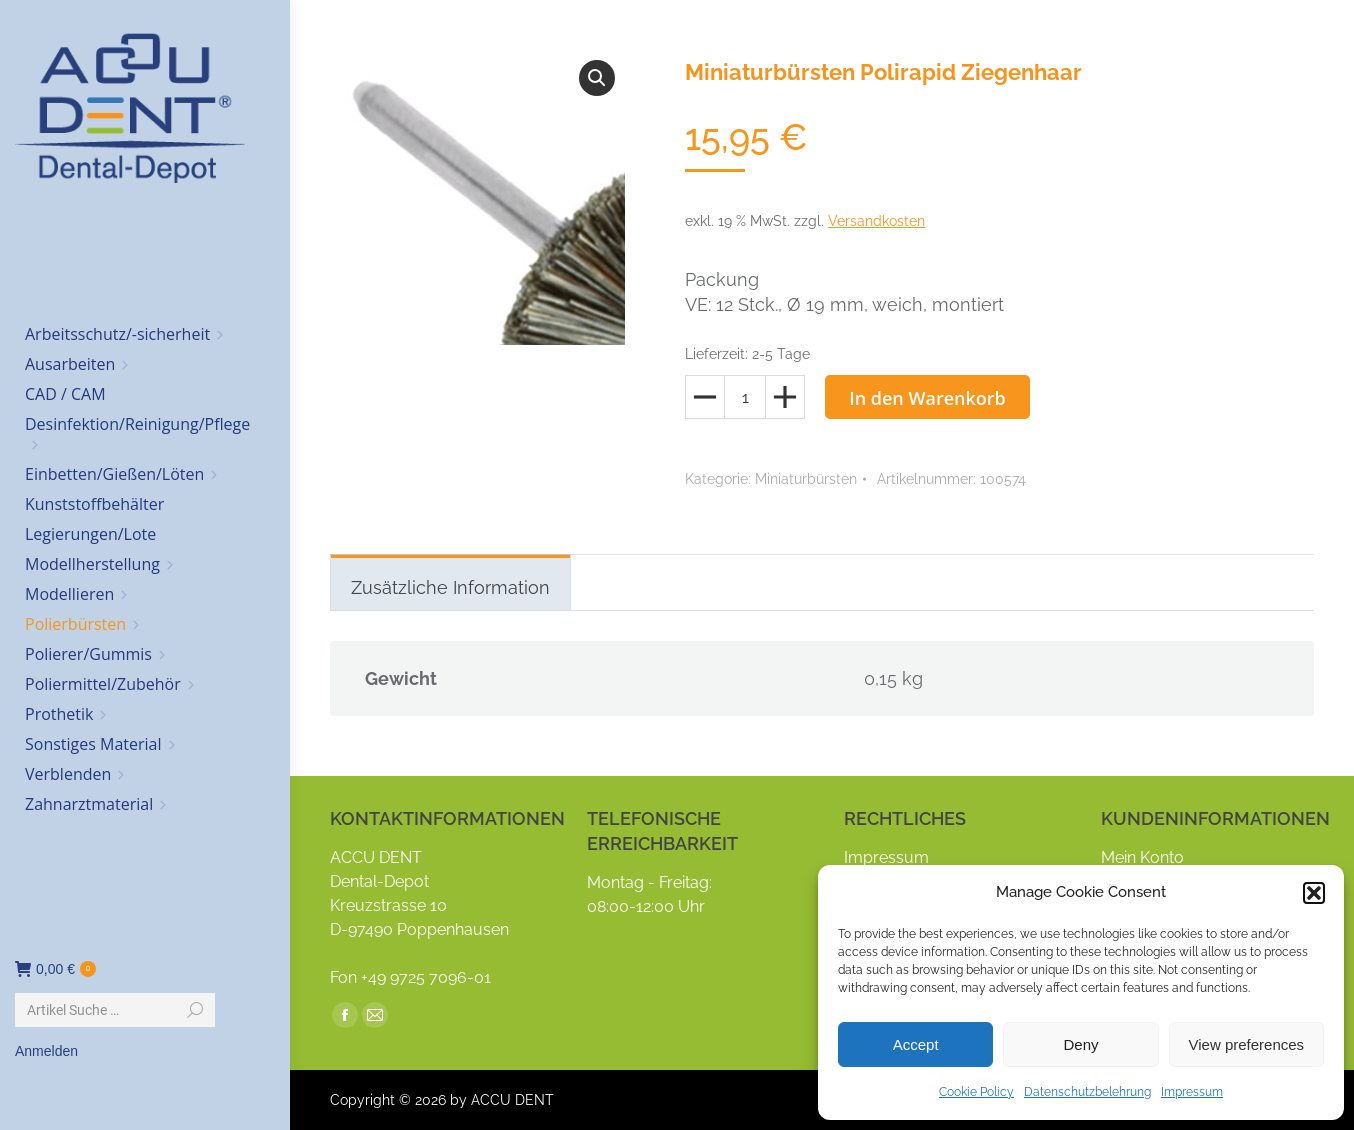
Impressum (1192, 1092)
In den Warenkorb (927, 398)
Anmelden (46, 1051)
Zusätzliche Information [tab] (450, 587)
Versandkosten (876, 221)
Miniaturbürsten (806, 479)
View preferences (1247, 1044)
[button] (1314, 893)
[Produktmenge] (745, 397)
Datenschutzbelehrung (1087, 1092)
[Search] (115, 1010)
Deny (1080, 1044)
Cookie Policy (976, 1092)
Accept (916, 1044)
